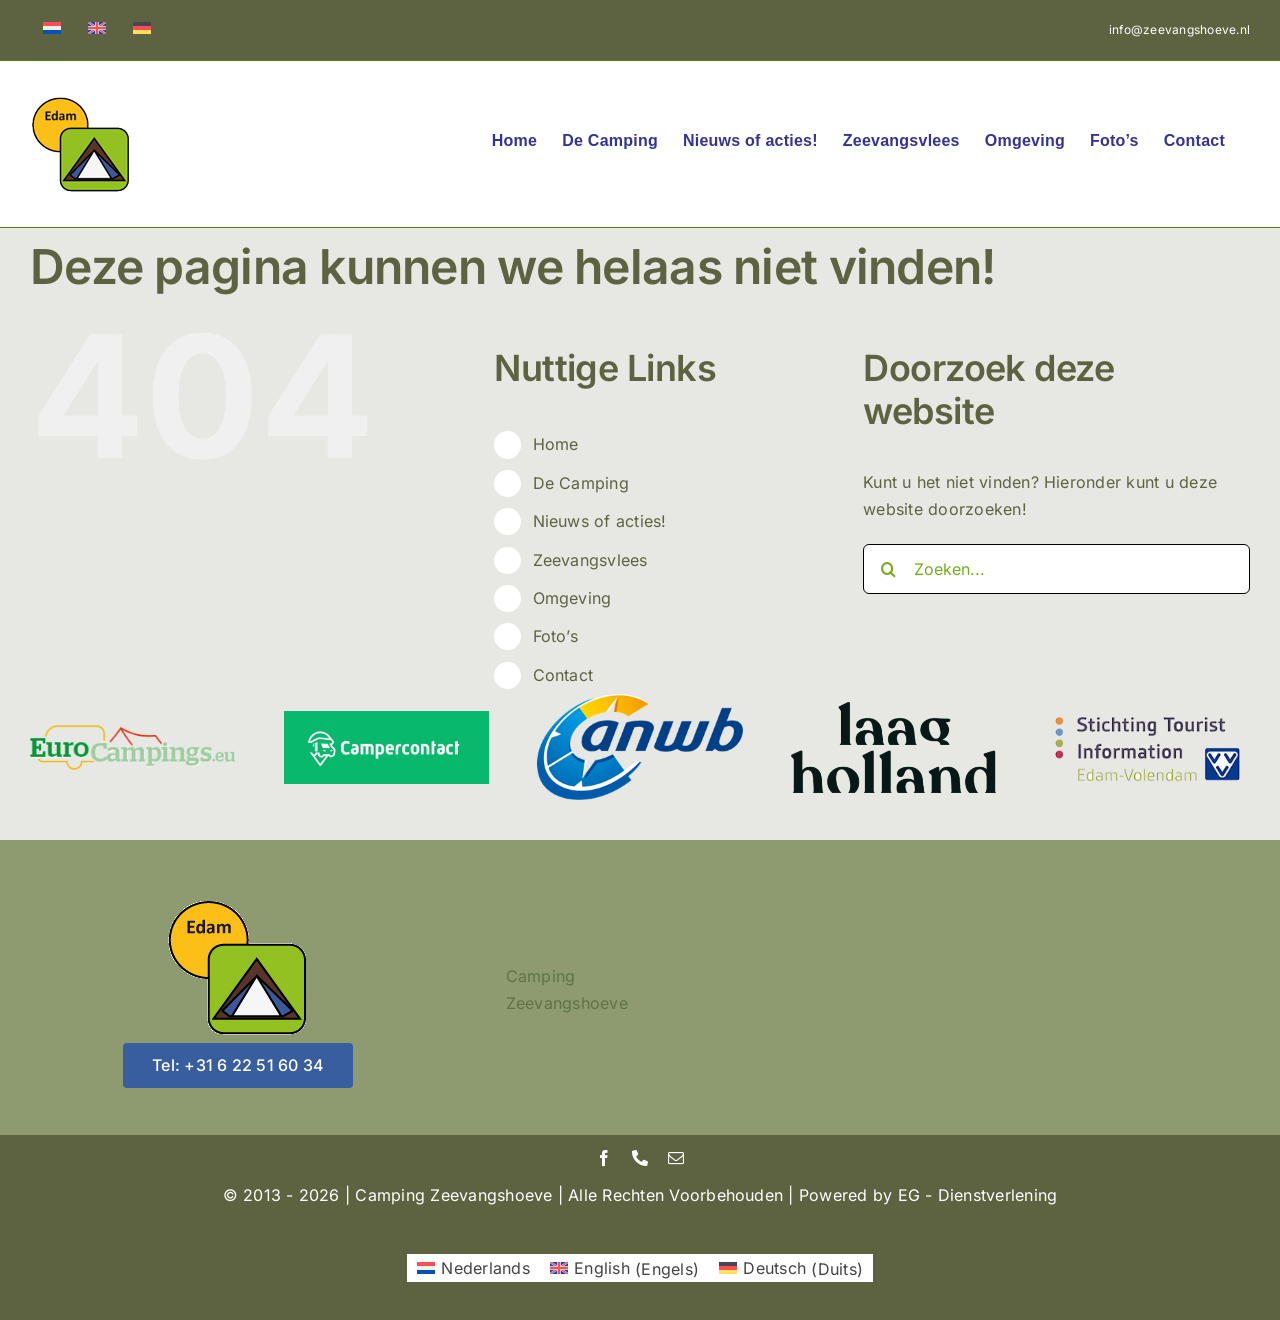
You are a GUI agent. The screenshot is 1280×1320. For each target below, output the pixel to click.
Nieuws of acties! (600, 521)
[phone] (640, 1158)
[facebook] (604, 1158)
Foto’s (555, 636)
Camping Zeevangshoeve (567, 990)
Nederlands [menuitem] (485, 1268)
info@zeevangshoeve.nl (1179, 29)
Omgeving (572, 598)
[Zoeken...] (1056, 569)
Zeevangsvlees (590, 560)
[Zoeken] (888, 569)
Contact (563, 675)
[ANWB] (639, 702)
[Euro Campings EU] (132, 733)
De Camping (581, 483)
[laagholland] (893, 710)
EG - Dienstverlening (978, 1195)
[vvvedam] (1147, 714)
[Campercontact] (386, 719)
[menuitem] (52, 30)
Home (556, 444)
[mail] (676, 1158)
